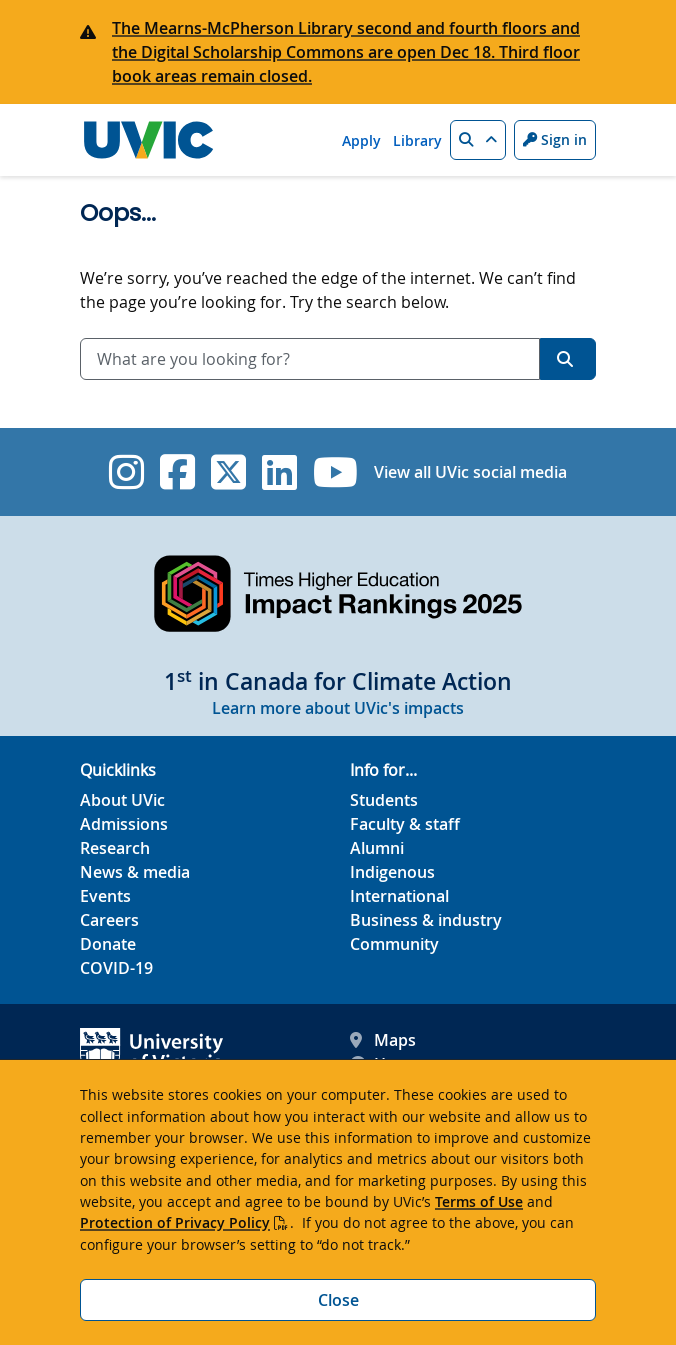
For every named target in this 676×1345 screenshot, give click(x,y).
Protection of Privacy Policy (175, 1222)
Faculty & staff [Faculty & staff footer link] (405, 824)
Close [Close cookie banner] (338, 1300)
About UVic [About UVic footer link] (122, 800)
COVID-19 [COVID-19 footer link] (116, 968)
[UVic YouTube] (335, 472)
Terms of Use (479, 1201)
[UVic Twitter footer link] (228, 472)
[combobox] (310, 359)
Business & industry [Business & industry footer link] (426, 920)
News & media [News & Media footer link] (135, 872)
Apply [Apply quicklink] (361, 140)
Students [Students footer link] (384, 800)
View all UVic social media (470, 472)
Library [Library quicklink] (417, 140)
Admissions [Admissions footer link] (124, 824)
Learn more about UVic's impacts (338, 708)
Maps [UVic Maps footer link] (383, 1040)
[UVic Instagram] (126, 472)
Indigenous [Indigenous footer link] (392, 872)
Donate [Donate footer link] (108, 944)
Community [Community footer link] (394, 944)
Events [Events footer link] (105, 896)
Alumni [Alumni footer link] (377, 848)
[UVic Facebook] (177, 472)
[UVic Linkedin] (279, 472)
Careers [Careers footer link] (109, 920)
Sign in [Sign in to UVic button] (555, 139)
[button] (478, 140)
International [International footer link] (399, 896)
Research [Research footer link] (115, 848)
